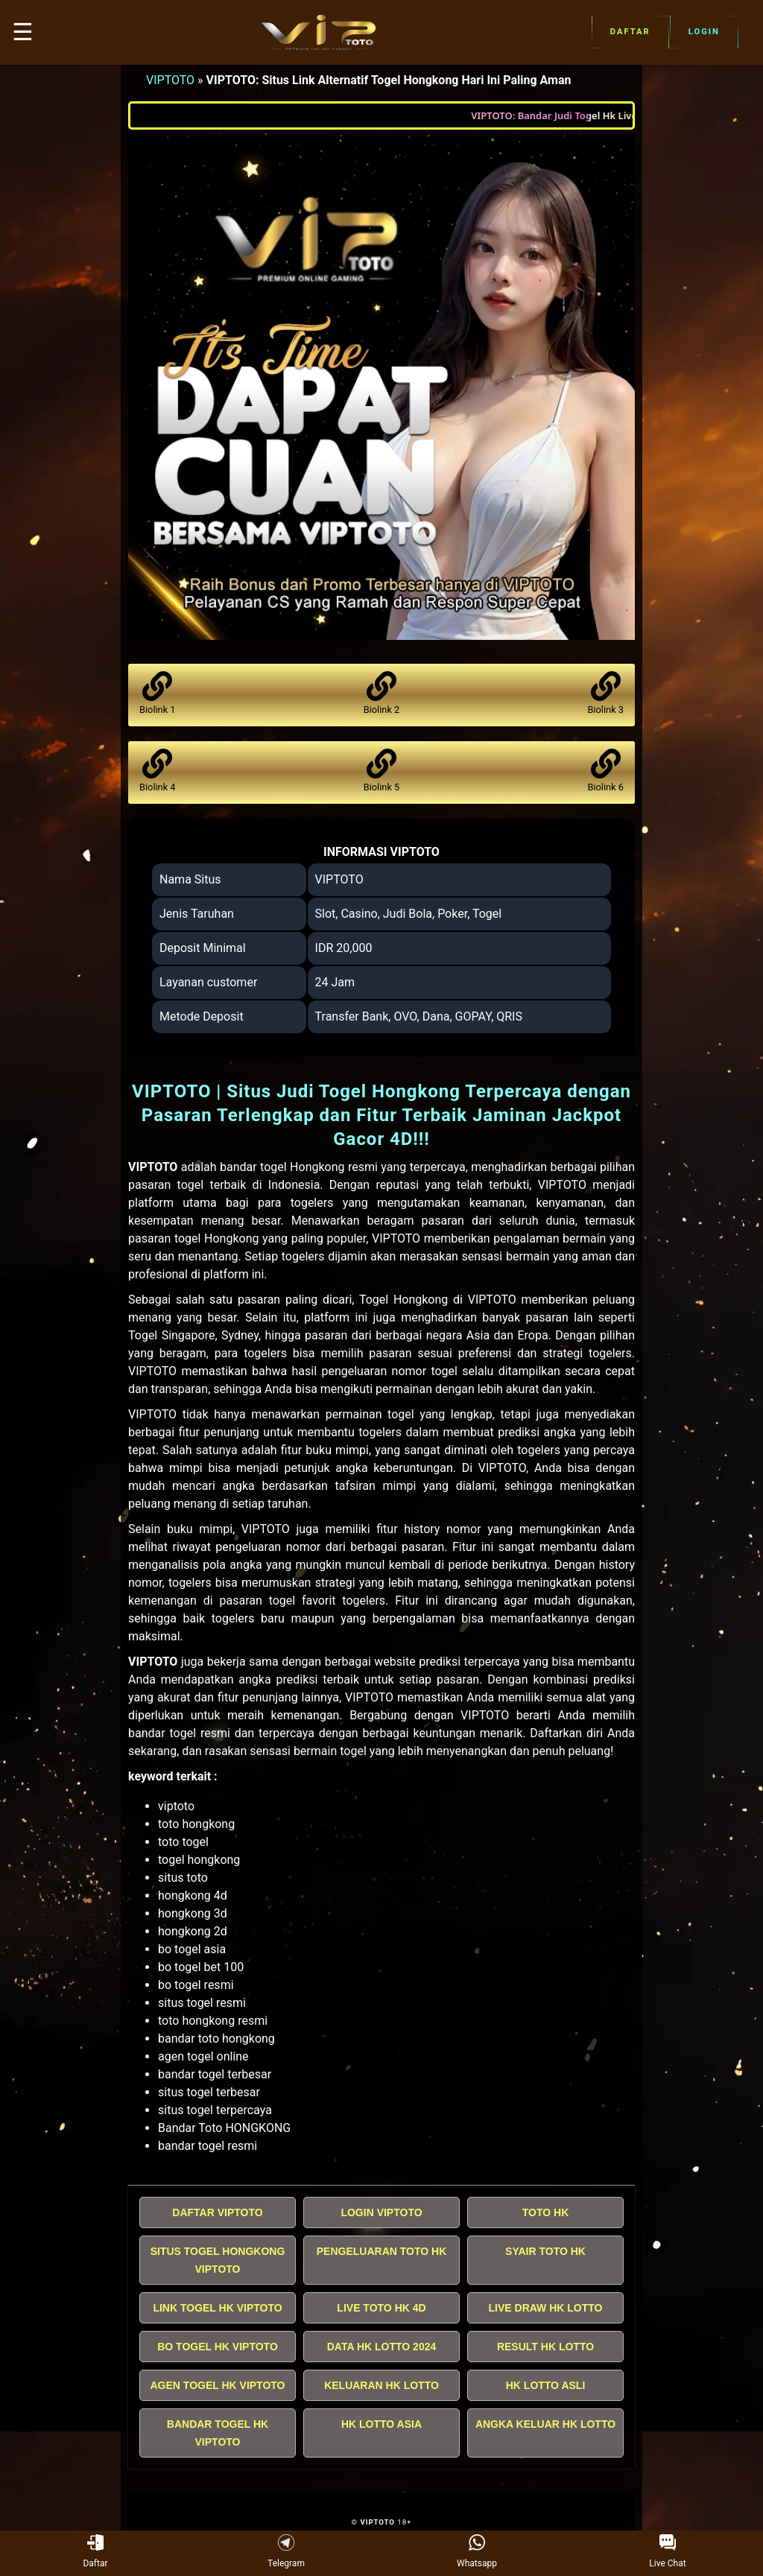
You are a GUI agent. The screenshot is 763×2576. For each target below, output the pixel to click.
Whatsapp (477, 2551)
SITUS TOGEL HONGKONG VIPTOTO (218, 2260)
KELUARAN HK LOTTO (381, 2385)
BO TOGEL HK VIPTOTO (217, 2347)
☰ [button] (23, 32)
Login (704, 32)
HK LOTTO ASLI (546, 2385)
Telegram (286, 2551)
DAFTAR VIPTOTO (217, 2212)
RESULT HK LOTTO (545, 2347)
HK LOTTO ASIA (381, 2424)
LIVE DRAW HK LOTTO (546, 2308)
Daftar (630, 32)
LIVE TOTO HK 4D (381, 2308)
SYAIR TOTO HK (545, 2251)
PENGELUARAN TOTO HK (382, 2251)
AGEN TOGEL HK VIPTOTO (218, 2385)
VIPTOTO (170, 80)
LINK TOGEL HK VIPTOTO (217, 2308)
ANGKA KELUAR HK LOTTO (545, 2424)
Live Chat (667, 2551)
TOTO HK (545, 2212)
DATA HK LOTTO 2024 (382, 2347)
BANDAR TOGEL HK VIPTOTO (217, 2433)
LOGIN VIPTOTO (381, 2212)
